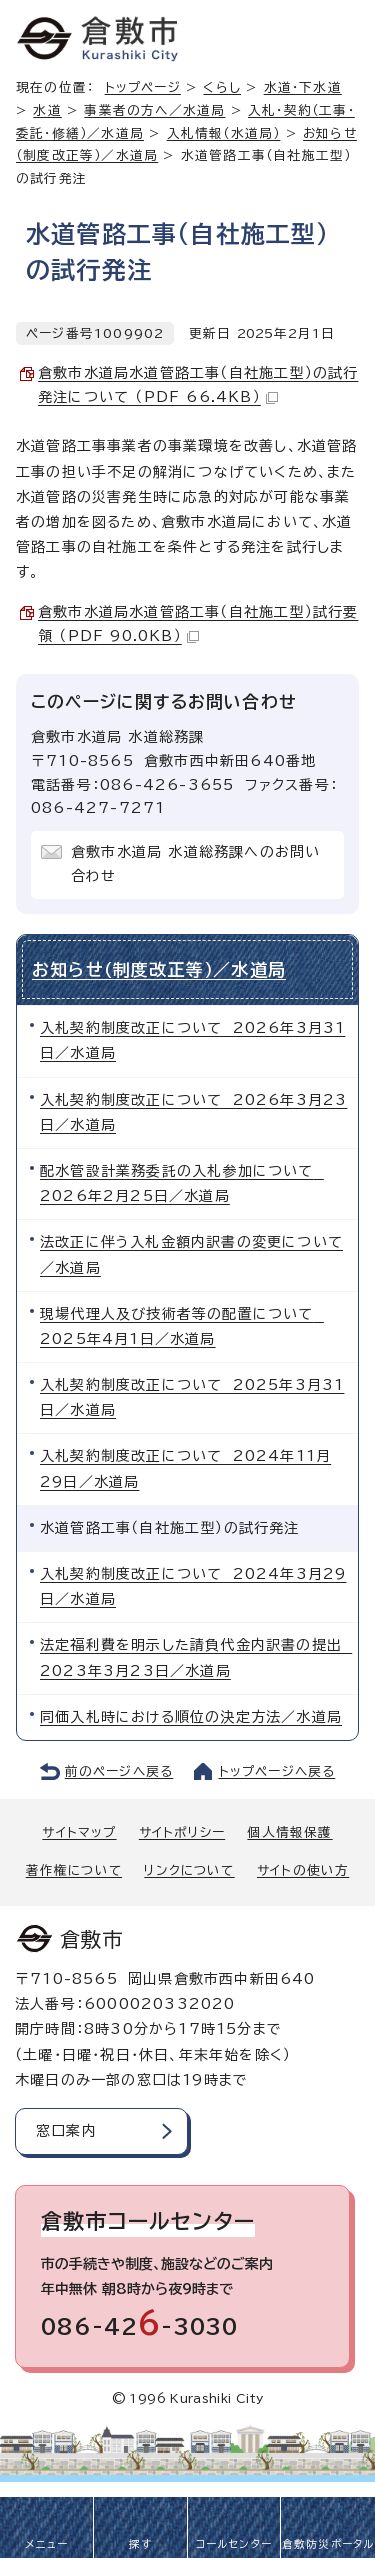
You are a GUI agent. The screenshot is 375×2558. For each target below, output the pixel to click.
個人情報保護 (289, 1832)
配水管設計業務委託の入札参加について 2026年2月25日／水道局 (182, 1183)
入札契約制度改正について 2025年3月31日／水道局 (192, 1397)
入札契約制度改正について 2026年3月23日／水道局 (193, 1112)
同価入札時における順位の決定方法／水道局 (191, 1717)
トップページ (143, 87)
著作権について (74, 1870)
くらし (222, 87)
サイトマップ (79, 1832)
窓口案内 (66, 2131)
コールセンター (234, 2544)
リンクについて (189, 1870)
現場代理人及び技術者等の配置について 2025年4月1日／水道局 (182, 1326)
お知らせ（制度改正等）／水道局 (159, 969)
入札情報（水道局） (224, 133)
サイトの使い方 (303, 1870)
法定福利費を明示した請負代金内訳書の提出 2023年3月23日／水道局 (196, 1657)
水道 (47, 110)
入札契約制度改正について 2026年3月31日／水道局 (192, 1040)
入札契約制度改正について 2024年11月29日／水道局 (185, 1468)
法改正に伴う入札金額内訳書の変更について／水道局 (191, 1254)
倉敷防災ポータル (328, 2544)
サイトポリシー (182, 1832)
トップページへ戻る (277, 1771)
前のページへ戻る (119, 1771)
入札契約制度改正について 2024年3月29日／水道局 (193, 1586)
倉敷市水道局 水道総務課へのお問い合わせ (195, 864)
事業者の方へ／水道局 (154, 110)
